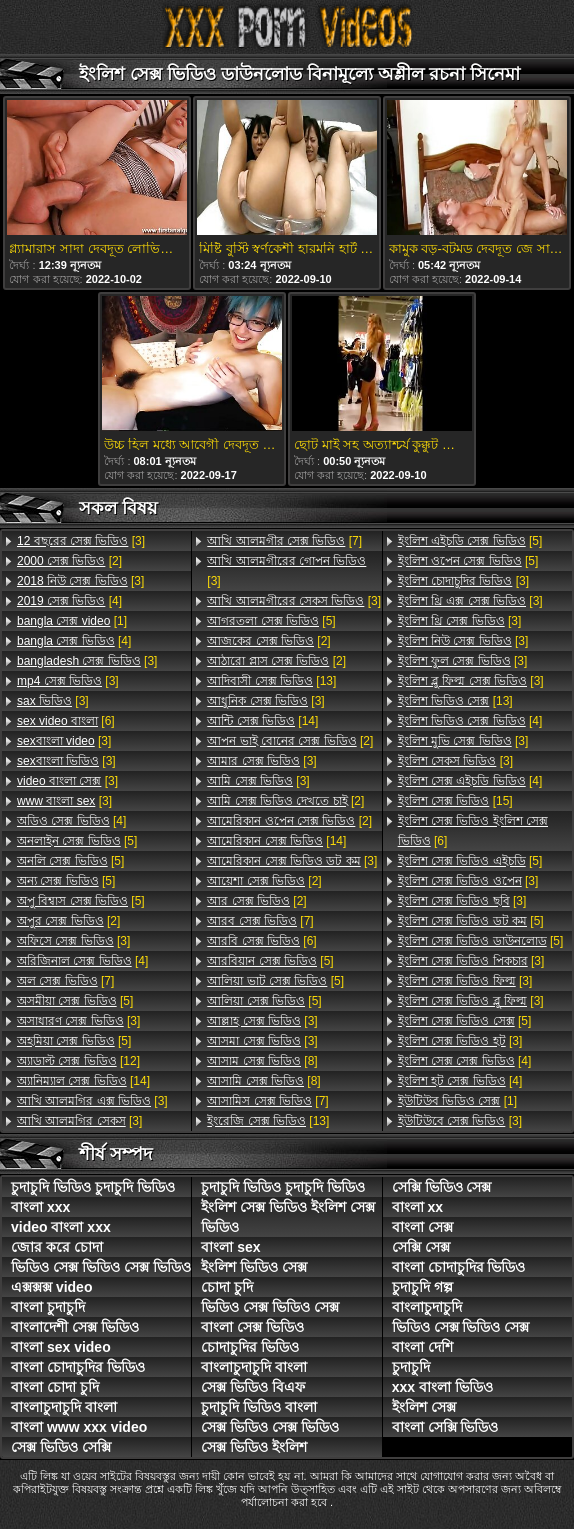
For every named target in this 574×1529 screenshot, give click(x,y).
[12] (78, 1061)
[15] (455, 801)
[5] (77, 841)
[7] (65, 981)
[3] (81, 541)
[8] (262, 1061)
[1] (72, 621)
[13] (271, 681)
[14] (83, 1081)
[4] (69, 601)
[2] (69, 561)
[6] (66, 721)
